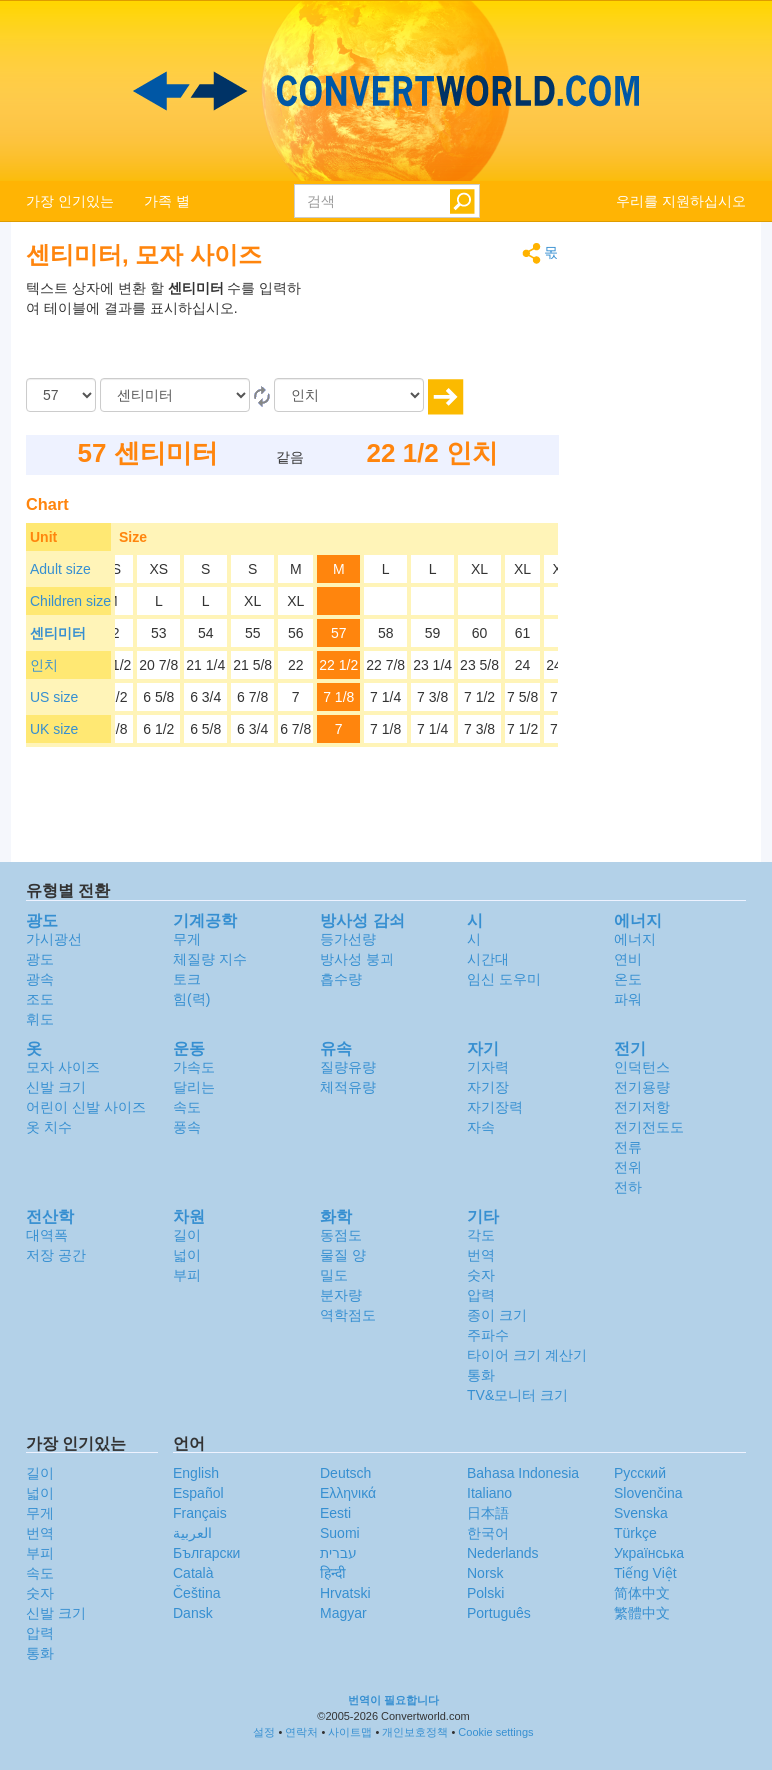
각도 (481, 1235)
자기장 (488, 1087)
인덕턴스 (642, 1067)
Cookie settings (495, 1732)
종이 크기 (497, 1315)
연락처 (301, 1732)
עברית (338, 1553)
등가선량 (348, 939)
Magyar (343, 1613)
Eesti (335, 1513)
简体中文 (642, 1593)
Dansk (193, 1613)
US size (54, 697)
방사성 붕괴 (357, 959)
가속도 (194, 1067)
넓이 (187, 1255)
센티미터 (58, 633)
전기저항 (642, 1107)
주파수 (488, 1335)
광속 (40, 979)
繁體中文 (642, 1613)
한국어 (488, 1533)
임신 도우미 (504, 979)
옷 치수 (49, 1127)
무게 (187, 939)
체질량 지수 (210, 959)
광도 (40, 959)
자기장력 (495, 1107)
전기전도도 (649, 1127)
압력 (481, 1295)
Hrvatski (345, 1593)
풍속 (187, 1127)
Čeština (196, 1593)
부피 (187, 1275)
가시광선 (54, 939)
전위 (628, 1167)
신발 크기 (56, 1087)
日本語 (488, 1513)
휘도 (40, 1019)
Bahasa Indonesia (523, 1473)
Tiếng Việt (645, 1573)
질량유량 (348, 1067)
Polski (485, 1593)
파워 (628, 999)
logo (386, 91)
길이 (187, 1235)
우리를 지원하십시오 (681, 201)
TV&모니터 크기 (517, 1395)
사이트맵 (350, 1732)
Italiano (489, 1493)
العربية (192, 1533)
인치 (44, 665)
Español (198, 1493)
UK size (54, 729)
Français (200, 1513)
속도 (187, 1107)
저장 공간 (56, 1255)
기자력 (488, 1067)
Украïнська (649, 1553)
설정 (264, 1732)
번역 (481, 1255)
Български (206, 1553)
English (196, 1473)
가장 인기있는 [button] (70, 201)
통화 (481, 1375)
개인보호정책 (415, 1732)
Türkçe (635, 1533)
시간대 (488, 959)
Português (499, 1613)
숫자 (481, 1275)
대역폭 (47, 1235)
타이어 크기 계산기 (527, 1355)
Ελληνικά (348, 1493)
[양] (61, 395)
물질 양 (343, 1255)
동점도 (341, 1235)
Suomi (340, 1533)
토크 (187, 979)
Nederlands (503, 1553)
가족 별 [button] (167, 201)
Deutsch (345, 1473)
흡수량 (341, 979)
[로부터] (175, 395)
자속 (481, 1127)
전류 (628, 1147)
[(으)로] (349, 395)
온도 (628, 979)
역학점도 (348, 1315)
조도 (40, 999)
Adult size (60, 569)
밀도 (334, 1275)
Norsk (485, 1573)
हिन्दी (333, 1573)
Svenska (641, 1513)
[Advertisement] (434, 328)
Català (193, 1573)
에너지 (635, 939)
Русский (640, 1473)
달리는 (194, 1087)
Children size (70, 601)
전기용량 (642, 1087)
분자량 (341, 1295)
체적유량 (348, 1087)
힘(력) (191, 999)
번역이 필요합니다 (393, 1700)
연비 (628, 959)
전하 (628, 1187)
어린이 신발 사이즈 (86, 1107)
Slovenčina (648, 1493)
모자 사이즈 (63, 1067)
